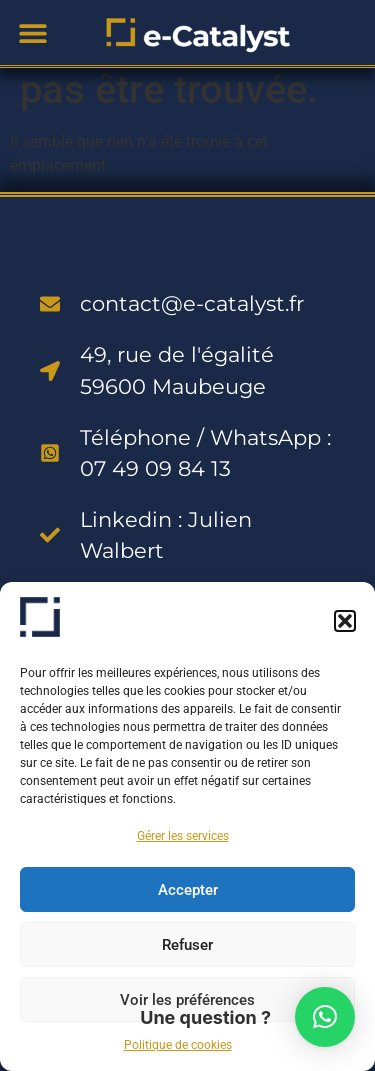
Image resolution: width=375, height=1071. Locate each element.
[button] (345, 621)
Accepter (188, 890)
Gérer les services (183, 836)
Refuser (187, 945)
